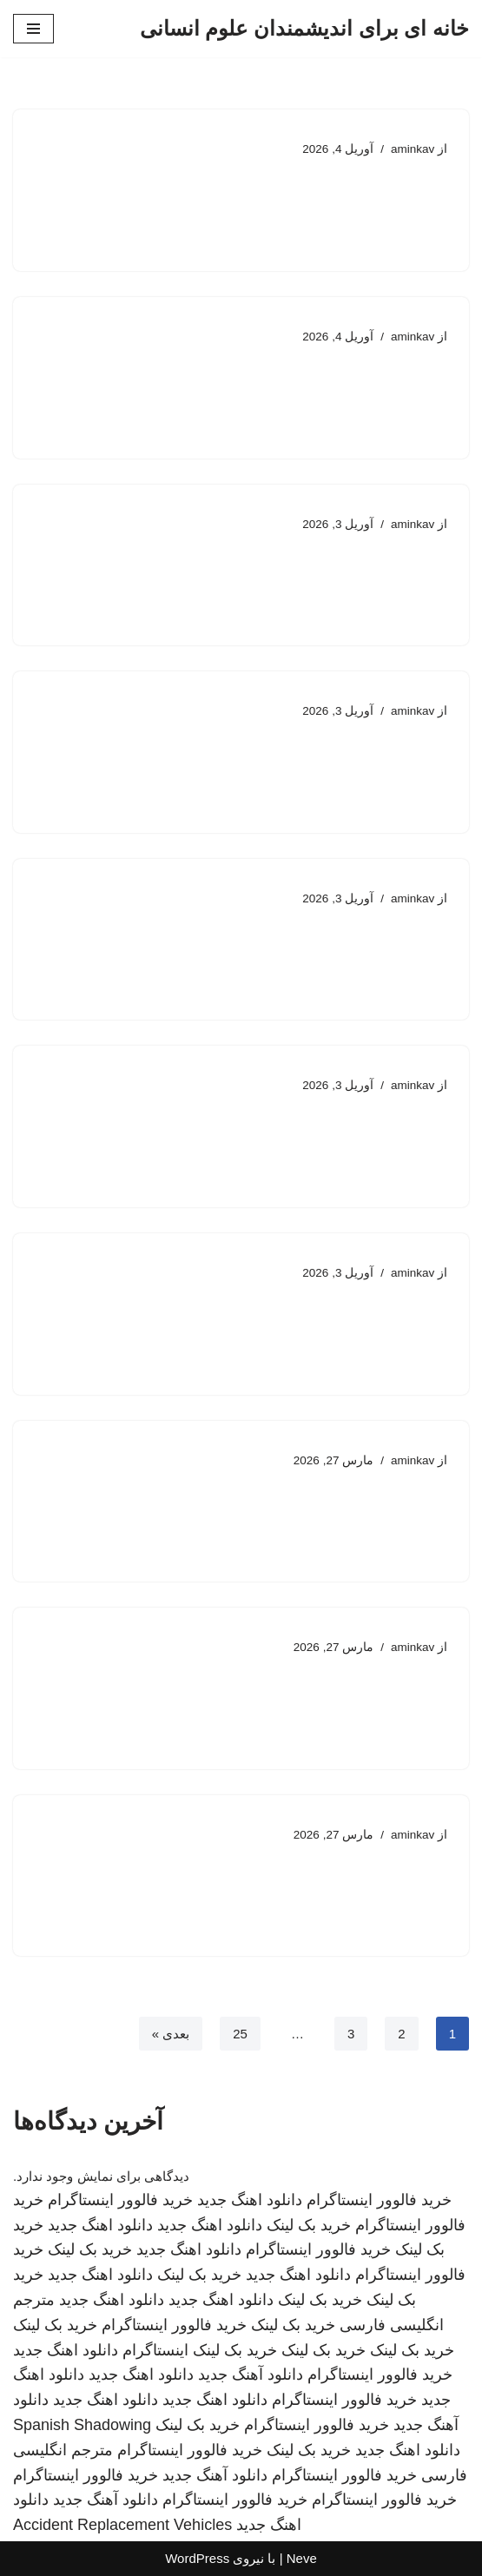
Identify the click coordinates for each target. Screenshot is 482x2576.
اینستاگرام (155, 2350)
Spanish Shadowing (82, 2425)
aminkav (412, 148)
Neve (302, 2558)
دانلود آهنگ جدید (250, 2374)
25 (240, 2033)
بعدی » (171, 2033)
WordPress (197, 2558)
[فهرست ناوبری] (33, 28)
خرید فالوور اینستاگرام (379, 2200)
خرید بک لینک (309, 2225)
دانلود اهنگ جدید (249, 2200)
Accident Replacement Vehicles (122, 2524)
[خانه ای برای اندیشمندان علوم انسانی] (304, 28)
